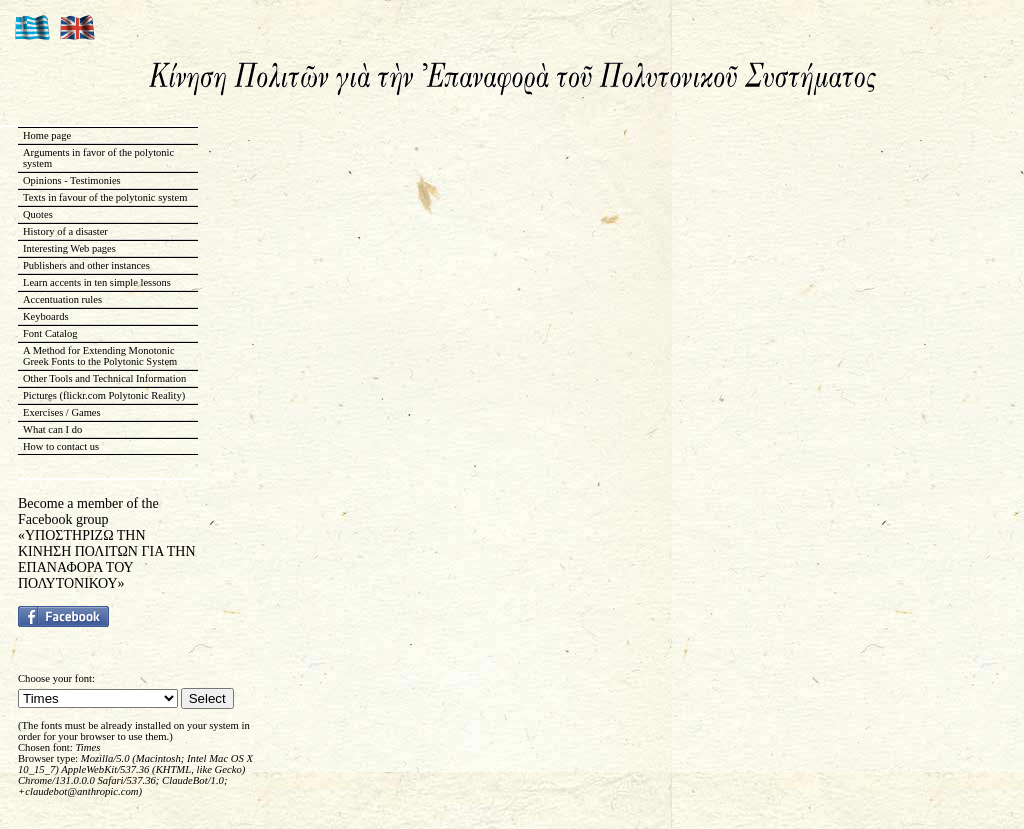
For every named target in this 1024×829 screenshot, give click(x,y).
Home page (47, 135)
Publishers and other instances (86, 265)
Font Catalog (50, 333)
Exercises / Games (62, 412)
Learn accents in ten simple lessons (97, 282)
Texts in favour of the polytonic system (105, 197)
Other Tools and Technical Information (104, 378)
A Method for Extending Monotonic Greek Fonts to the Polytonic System (100, 356)
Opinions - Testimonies (72, 180)
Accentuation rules (62, 299)
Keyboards (46, 316)
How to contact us (61, 446)
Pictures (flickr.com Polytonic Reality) (104, 395)
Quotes (38, 214)
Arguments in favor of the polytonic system (98, 158)
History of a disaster (65, 231)
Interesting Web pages (69, 248)
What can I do (52, 429)
